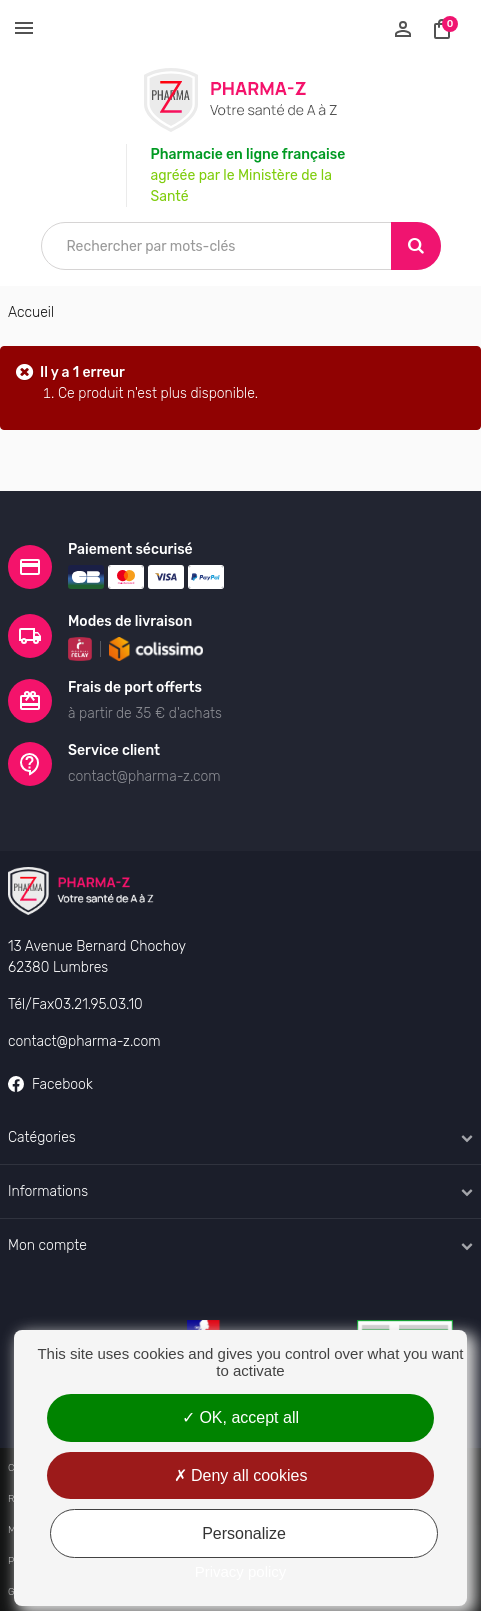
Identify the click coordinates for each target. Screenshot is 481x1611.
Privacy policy (241, 1571)
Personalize (244, 1533)
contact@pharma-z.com (84, 1041)
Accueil (31, 312)
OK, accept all (240, 1417)
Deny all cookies (241, 1475)
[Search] (416, 246)
